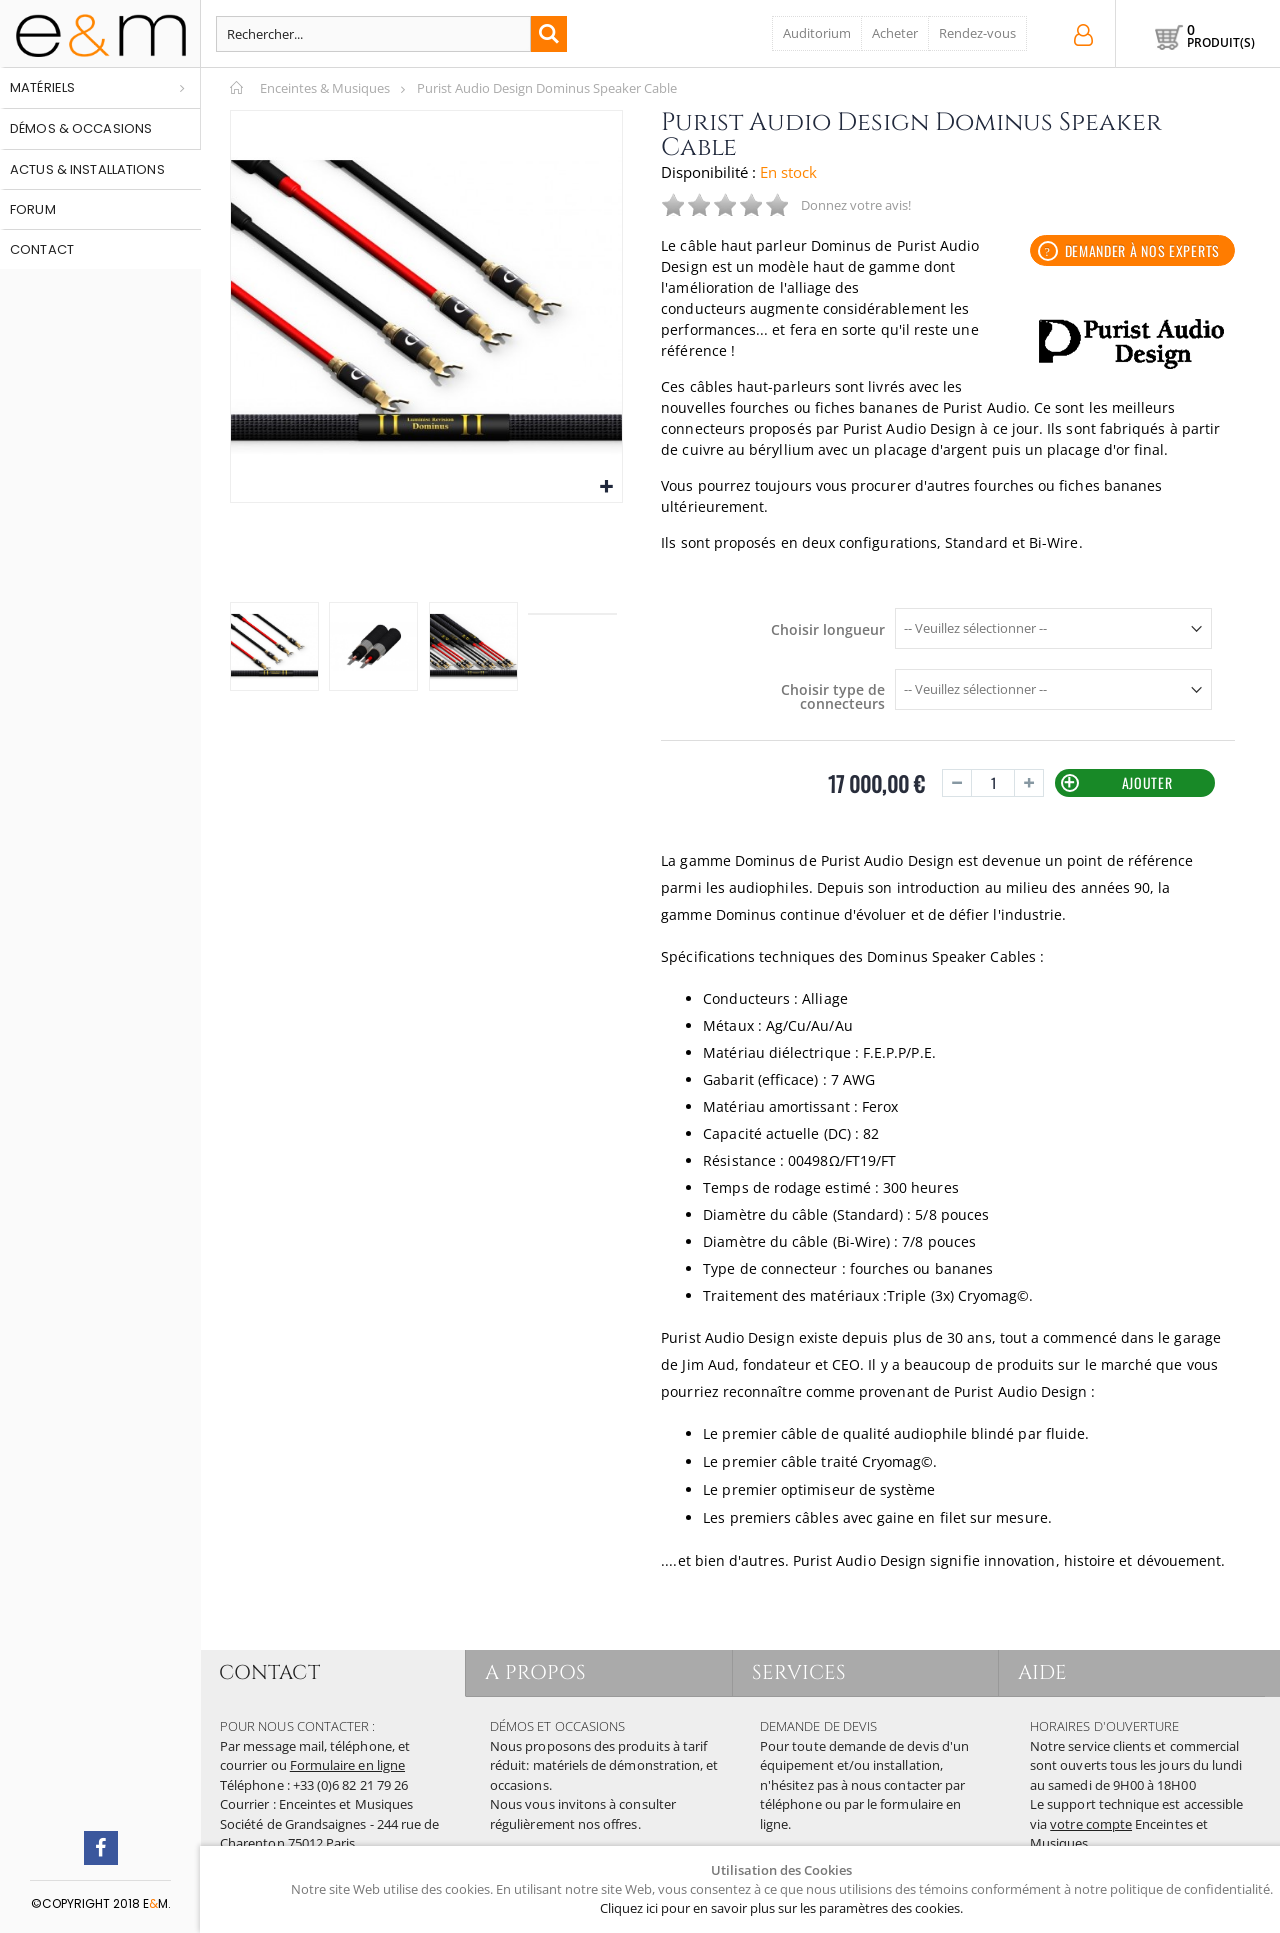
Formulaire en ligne (347, 1765)
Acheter (895, 33)
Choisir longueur (828, 630)
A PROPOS (536, 1672)
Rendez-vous (977, 33)
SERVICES (800, 1672)
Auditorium (817, 33)
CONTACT (270, 1672)
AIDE (1043, 1672)
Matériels (42, 87)
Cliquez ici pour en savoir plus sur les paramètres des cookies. (781, 1908)
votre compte (1091, 1824)
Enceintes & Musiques (325, 88)
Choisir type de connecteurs (833, 697)
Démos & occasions (81, 128)
